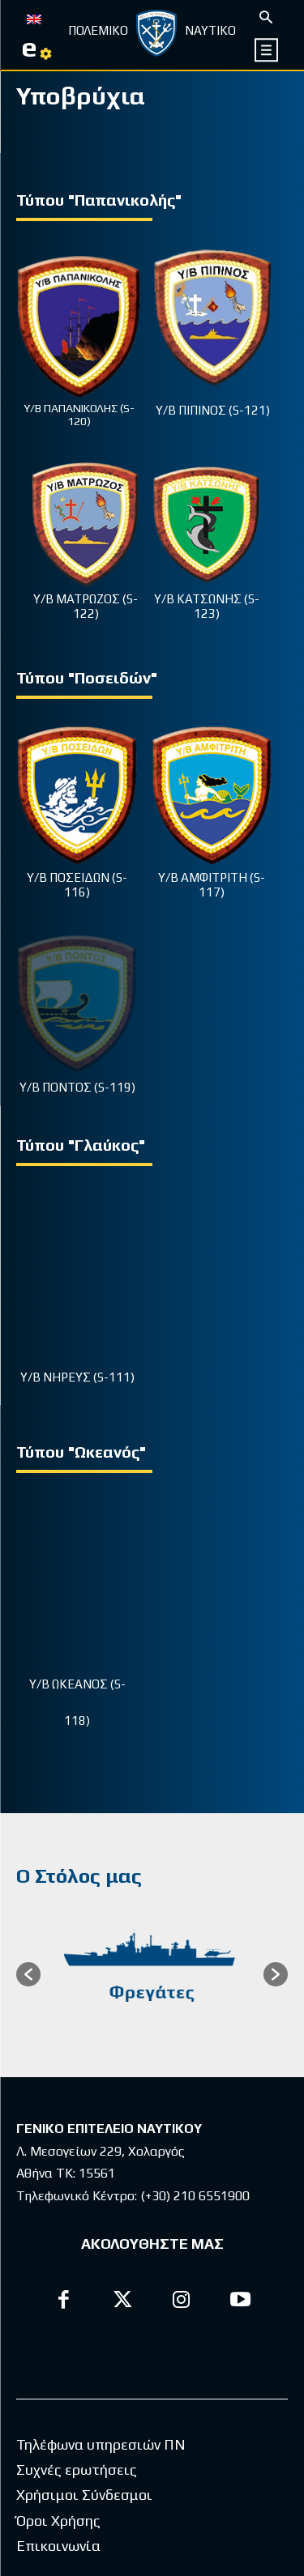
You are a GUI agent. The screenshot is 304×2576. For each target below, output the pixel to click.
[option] (152, 1709)
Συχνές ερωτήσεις (76, 2221)
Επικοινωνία (58, 2297)
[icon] (267, 49)
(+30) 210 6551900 (195, 1931)
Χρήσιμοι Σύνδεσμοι (84, 2247)
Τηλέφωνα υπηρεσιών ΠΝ (101, 2196)
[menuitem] (34, 17)
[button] (28, 1709)
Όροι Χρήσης (58, 2272)
